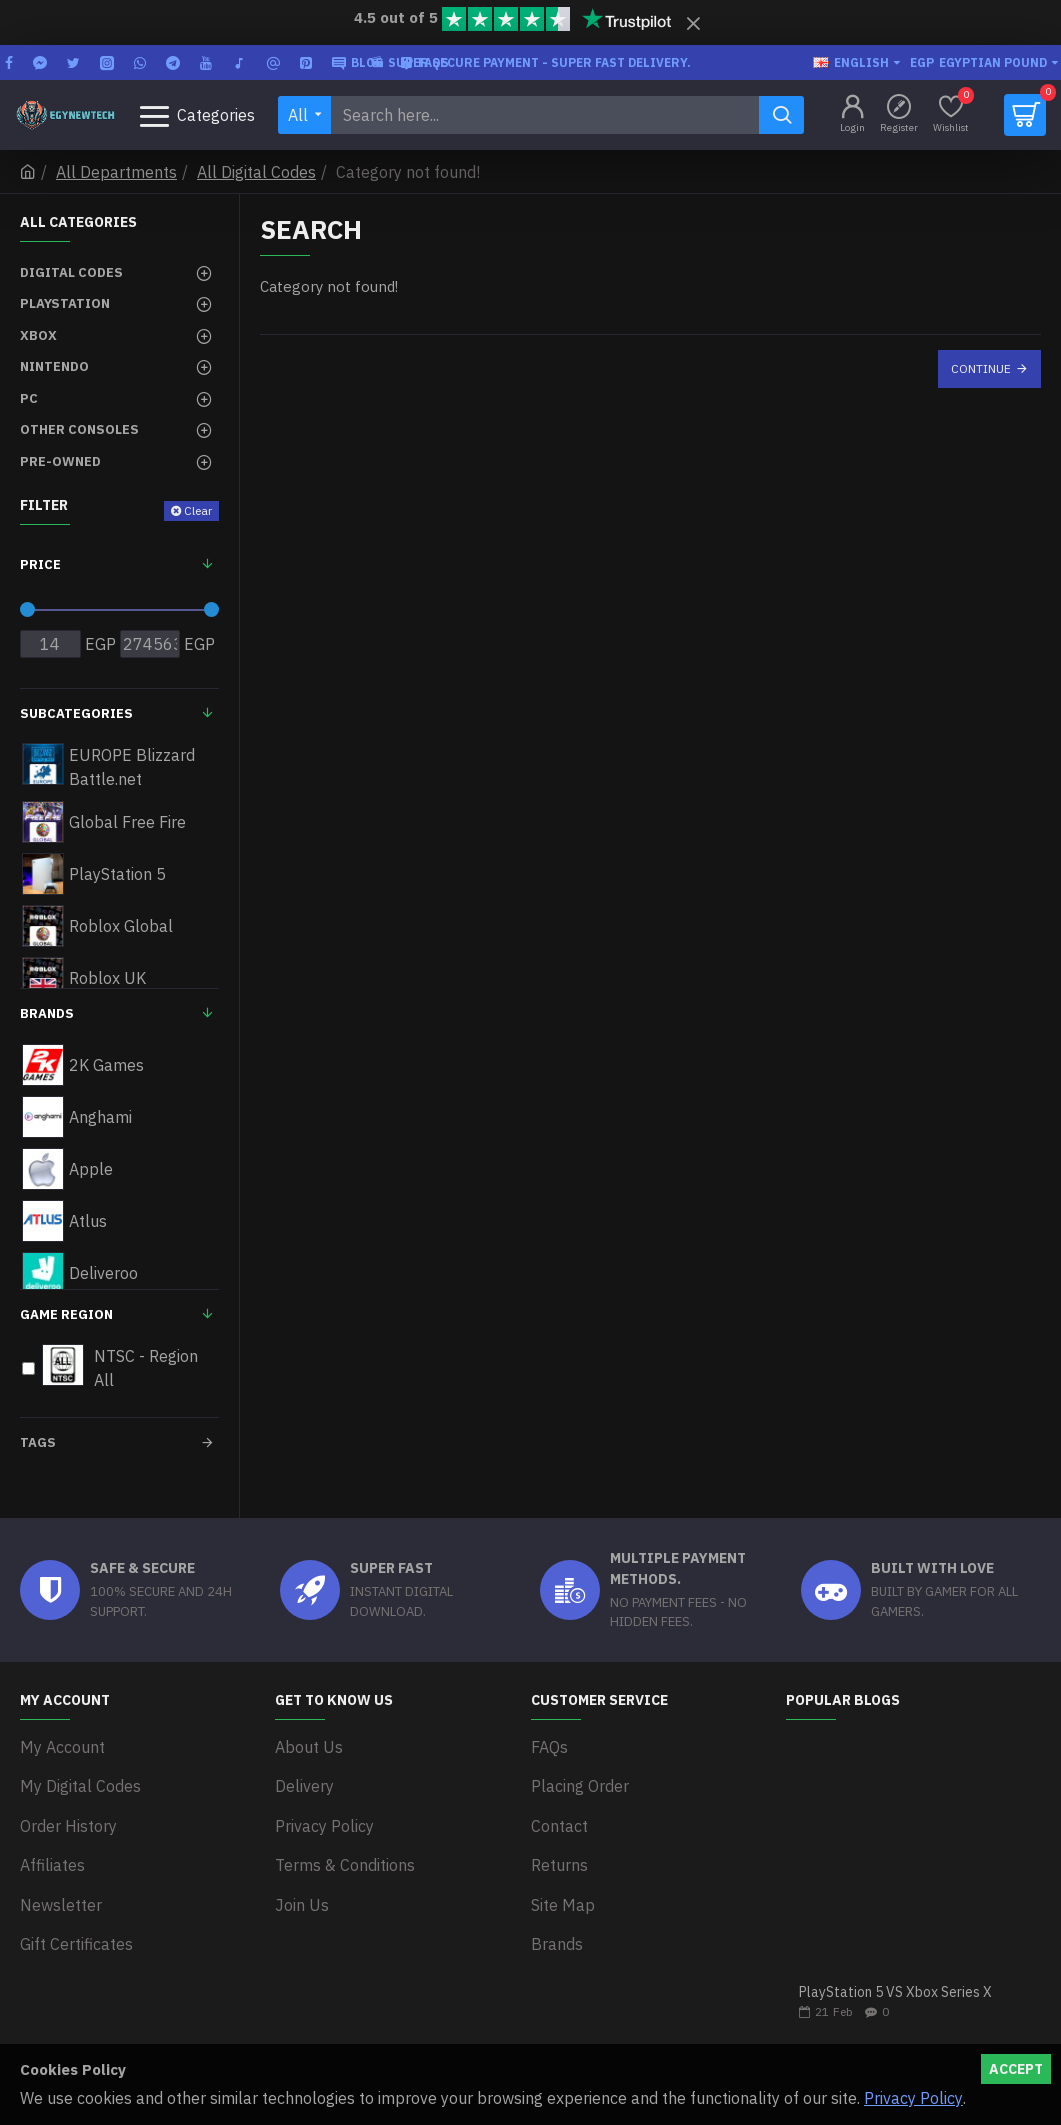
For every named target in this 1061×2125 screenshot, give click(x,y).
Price (40, 564)
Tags (38, 1442)
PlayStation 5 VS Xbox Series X (895, 1992)
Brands (47, 1013)
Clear (198, 510)
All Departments (116, 172)
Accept (1016, 2069)
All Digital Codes (256, 172)
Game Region (66, 1314)
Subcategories (76, 713)
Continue (981, 368)
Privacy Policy (913, 2098)
